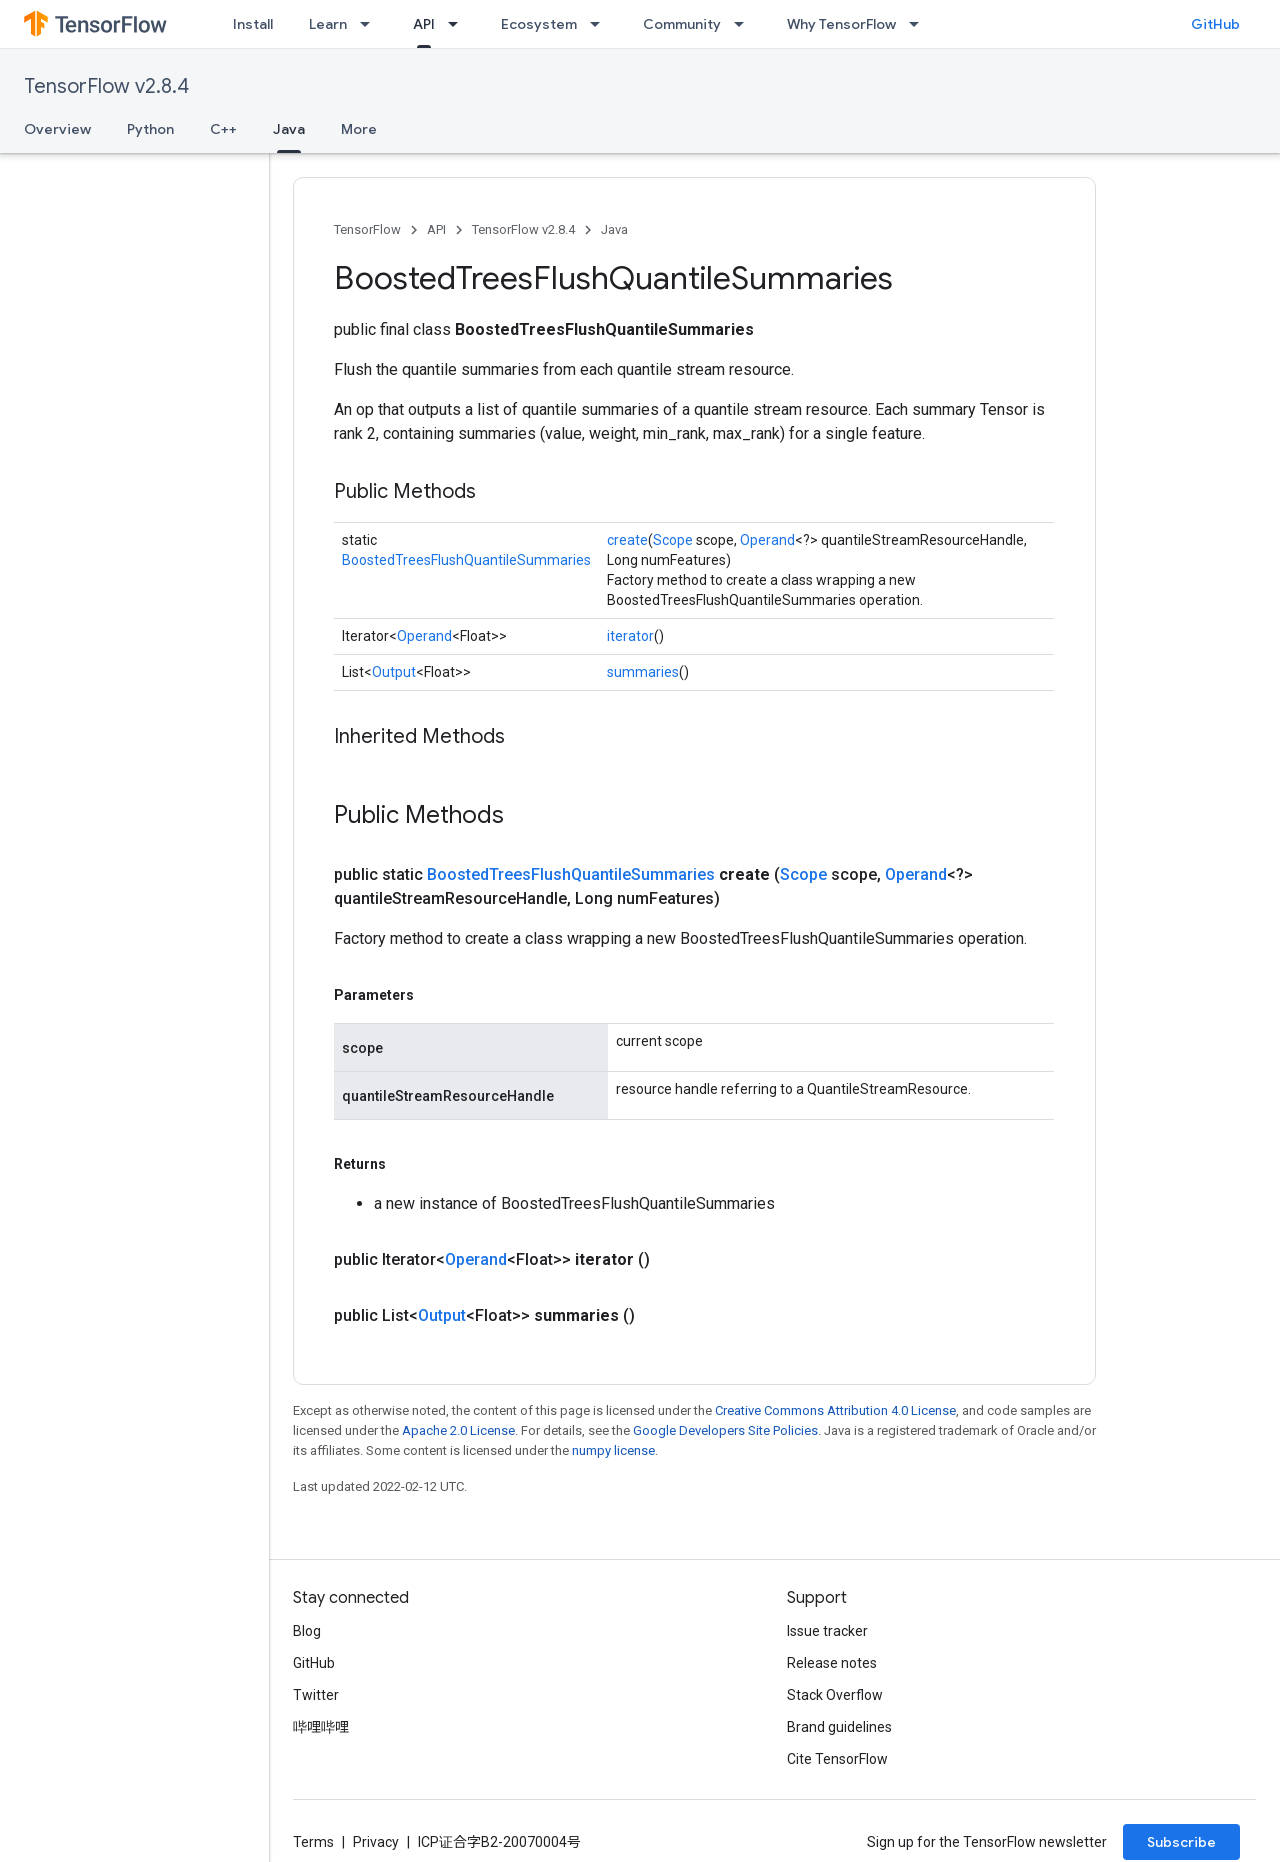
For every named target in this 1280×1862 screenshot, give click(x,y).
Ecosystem (539, 24)
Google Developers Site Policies (725, 1430)
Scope (673, 540)
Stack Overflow (835, 1695)
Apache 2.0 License (458, 1430)
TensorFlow (367, 229)
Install (253, 24)
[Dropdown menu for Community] (745, 24)
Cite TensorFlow (837, 1759)
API (436, 229)
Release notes (832, 1663)
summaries (643, 672)
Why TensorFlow (841, 24)
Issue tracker (827, 1631)
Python (150, 129)
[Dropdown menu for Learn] (371, 24)
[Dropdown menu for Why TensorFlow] (920, 24)
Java (614, 229)
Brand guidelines (839, 1727)
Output (394, 672)
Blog (307, 1631)
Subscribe (1181, 1842)
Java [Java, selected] (289, 129)
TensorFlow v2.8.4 (106, 86)
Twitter (316, 1695)
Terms (313, 1842)
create (627, 540)
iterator (630, 636)
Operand (767, 540)
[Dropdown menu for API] (459, 24)
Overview (57, 129)
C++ (223, 129)
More (359, 129)
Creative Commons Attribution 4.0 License (835, 1410)
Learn (328, 24)
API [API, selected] (424, 24)
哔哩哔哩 (321, 1727)
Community (682, 24)
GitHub (1215, 24)
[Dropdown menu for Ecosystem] (601, 24)
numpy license (613, 1450)
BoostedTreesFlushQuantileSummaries (466, 560)
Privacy (376, 1842)
